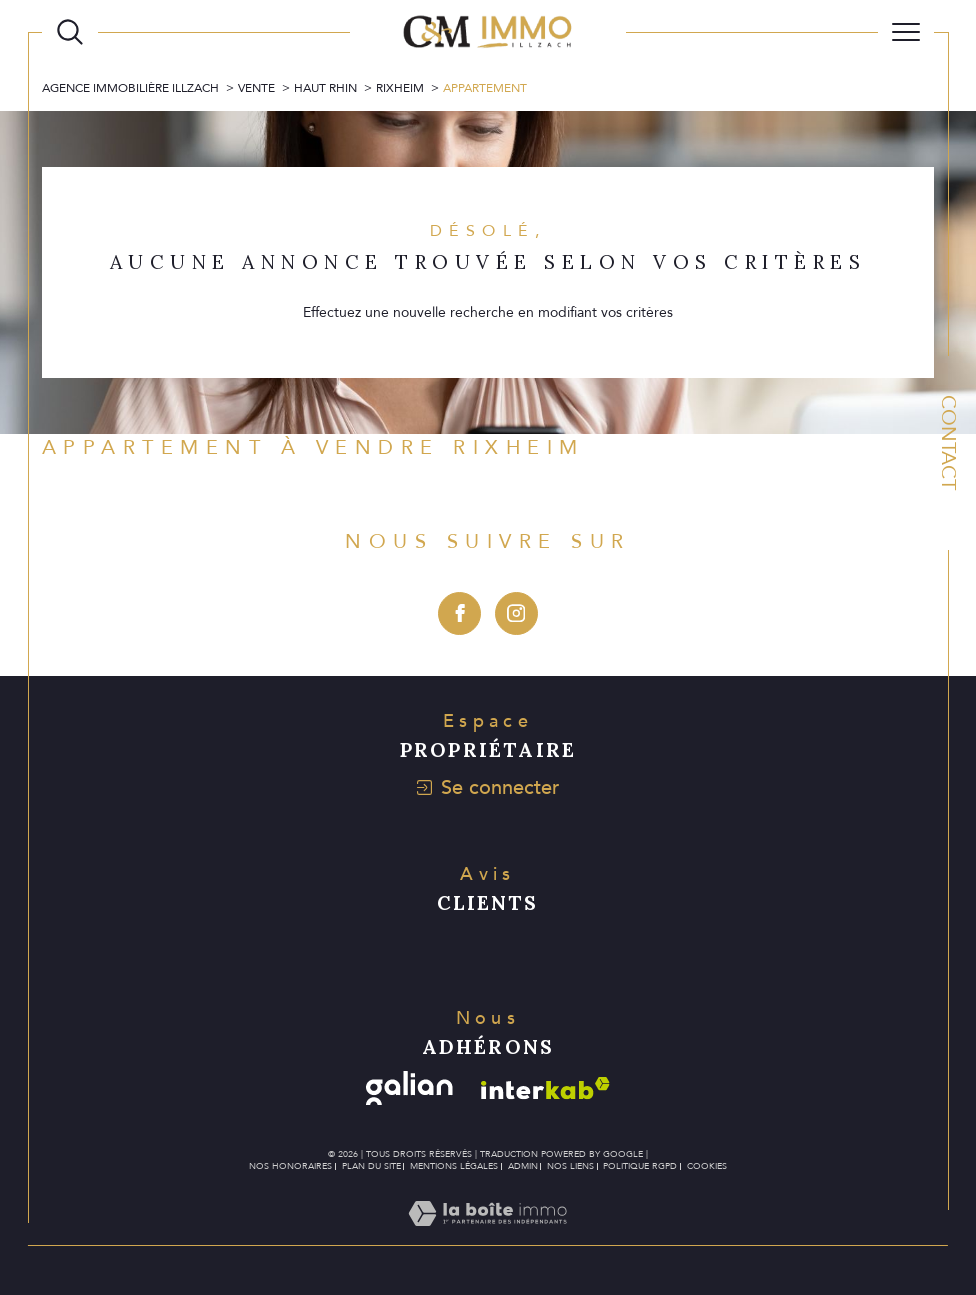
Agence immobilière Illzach (130, 88)
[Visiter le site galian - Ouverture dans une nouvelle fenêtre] (409, 1088)
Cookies (707, 1166)
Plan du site (371, 1166)
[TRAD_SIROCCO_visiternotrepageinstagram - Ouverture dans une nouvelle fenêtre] (516, 613)
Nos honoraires (290, 1166)
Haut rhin (325, 88)
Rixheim (400, 88)
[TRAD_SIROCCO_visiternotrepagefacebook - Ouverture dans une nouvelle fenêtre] (459, 613)
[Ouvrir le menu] (906, 32)
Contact (948, 442)
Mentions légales (454, 1166)
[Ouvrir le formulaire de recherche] (70, 32)
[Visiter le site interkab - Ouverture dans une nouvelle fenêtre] (545, 1088)
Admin (523, 1166)
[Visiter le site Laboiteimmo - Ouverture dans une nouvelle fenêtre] (487, 1235)
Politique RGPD (640, 1166)
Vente (256, 88)
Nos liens (570, 1166)
